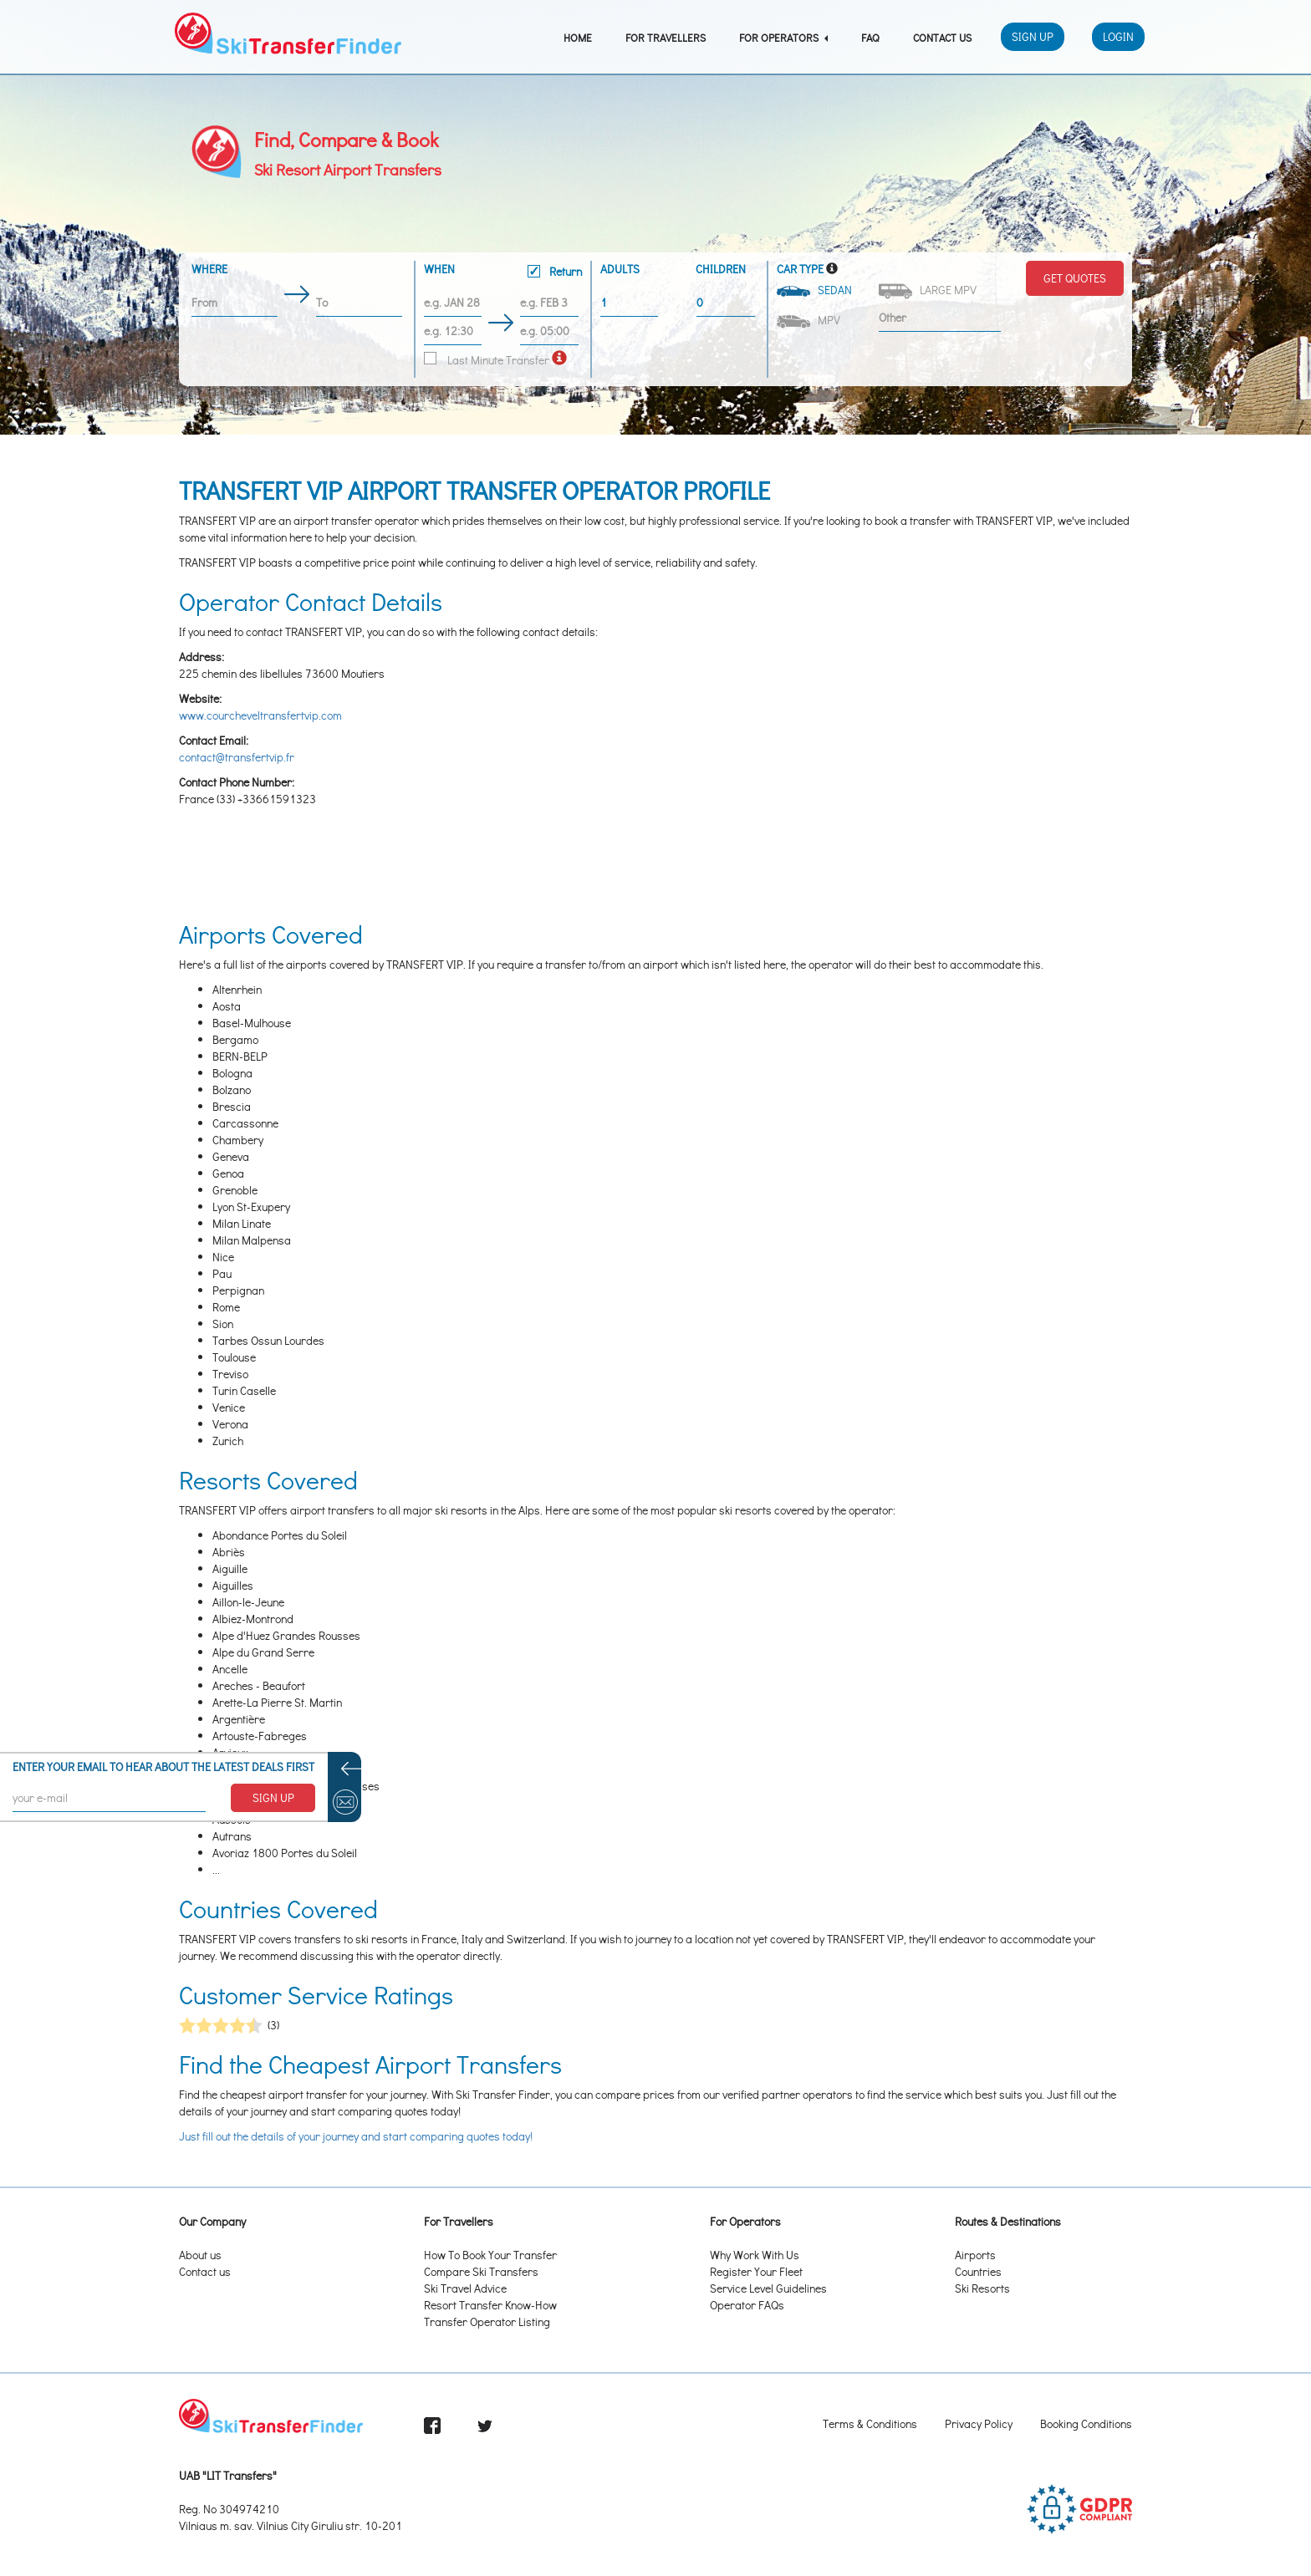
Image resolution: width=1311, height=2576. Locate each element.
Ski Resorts (982, 2288)
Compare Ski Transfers (481, 2271)
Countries (978, 2271)
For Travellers (665, 37)
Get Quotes (1074, 278)
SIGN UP (273, 1797)
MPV (810, 320)
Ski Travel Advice (465, 2288)
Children (721, 269)
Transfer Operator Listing (487, 2321)
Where (209, 269)
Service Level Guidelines (768, 2288)
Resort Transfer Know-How (490, 2305)
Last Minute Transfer (486, 360)
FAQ (870, 37)
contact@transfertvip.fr (236, 757)
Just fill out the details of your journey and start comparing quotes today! (356, 2136)
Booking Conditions (1086, 2423)
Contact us (205, 2271)
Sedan (815, 290)
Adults (620, 269)
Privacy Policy (979, 2423)
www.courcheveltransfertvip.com (260, 715)
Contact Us (942, 37)
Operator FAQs (747, 2305)
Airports (975, 2255)
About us (200, 2255)
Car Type (800, 269)
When (503, 272)
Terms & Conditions (870, 2423)
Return (555, 271)
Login (1118, 36)
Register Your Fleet (756, 2271)
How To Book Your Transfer (490, 2255)
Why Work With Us (754, 2255)
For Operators (783, 37)
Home (578, 37)
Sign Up (1032, 36)
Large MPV (929, 290)
